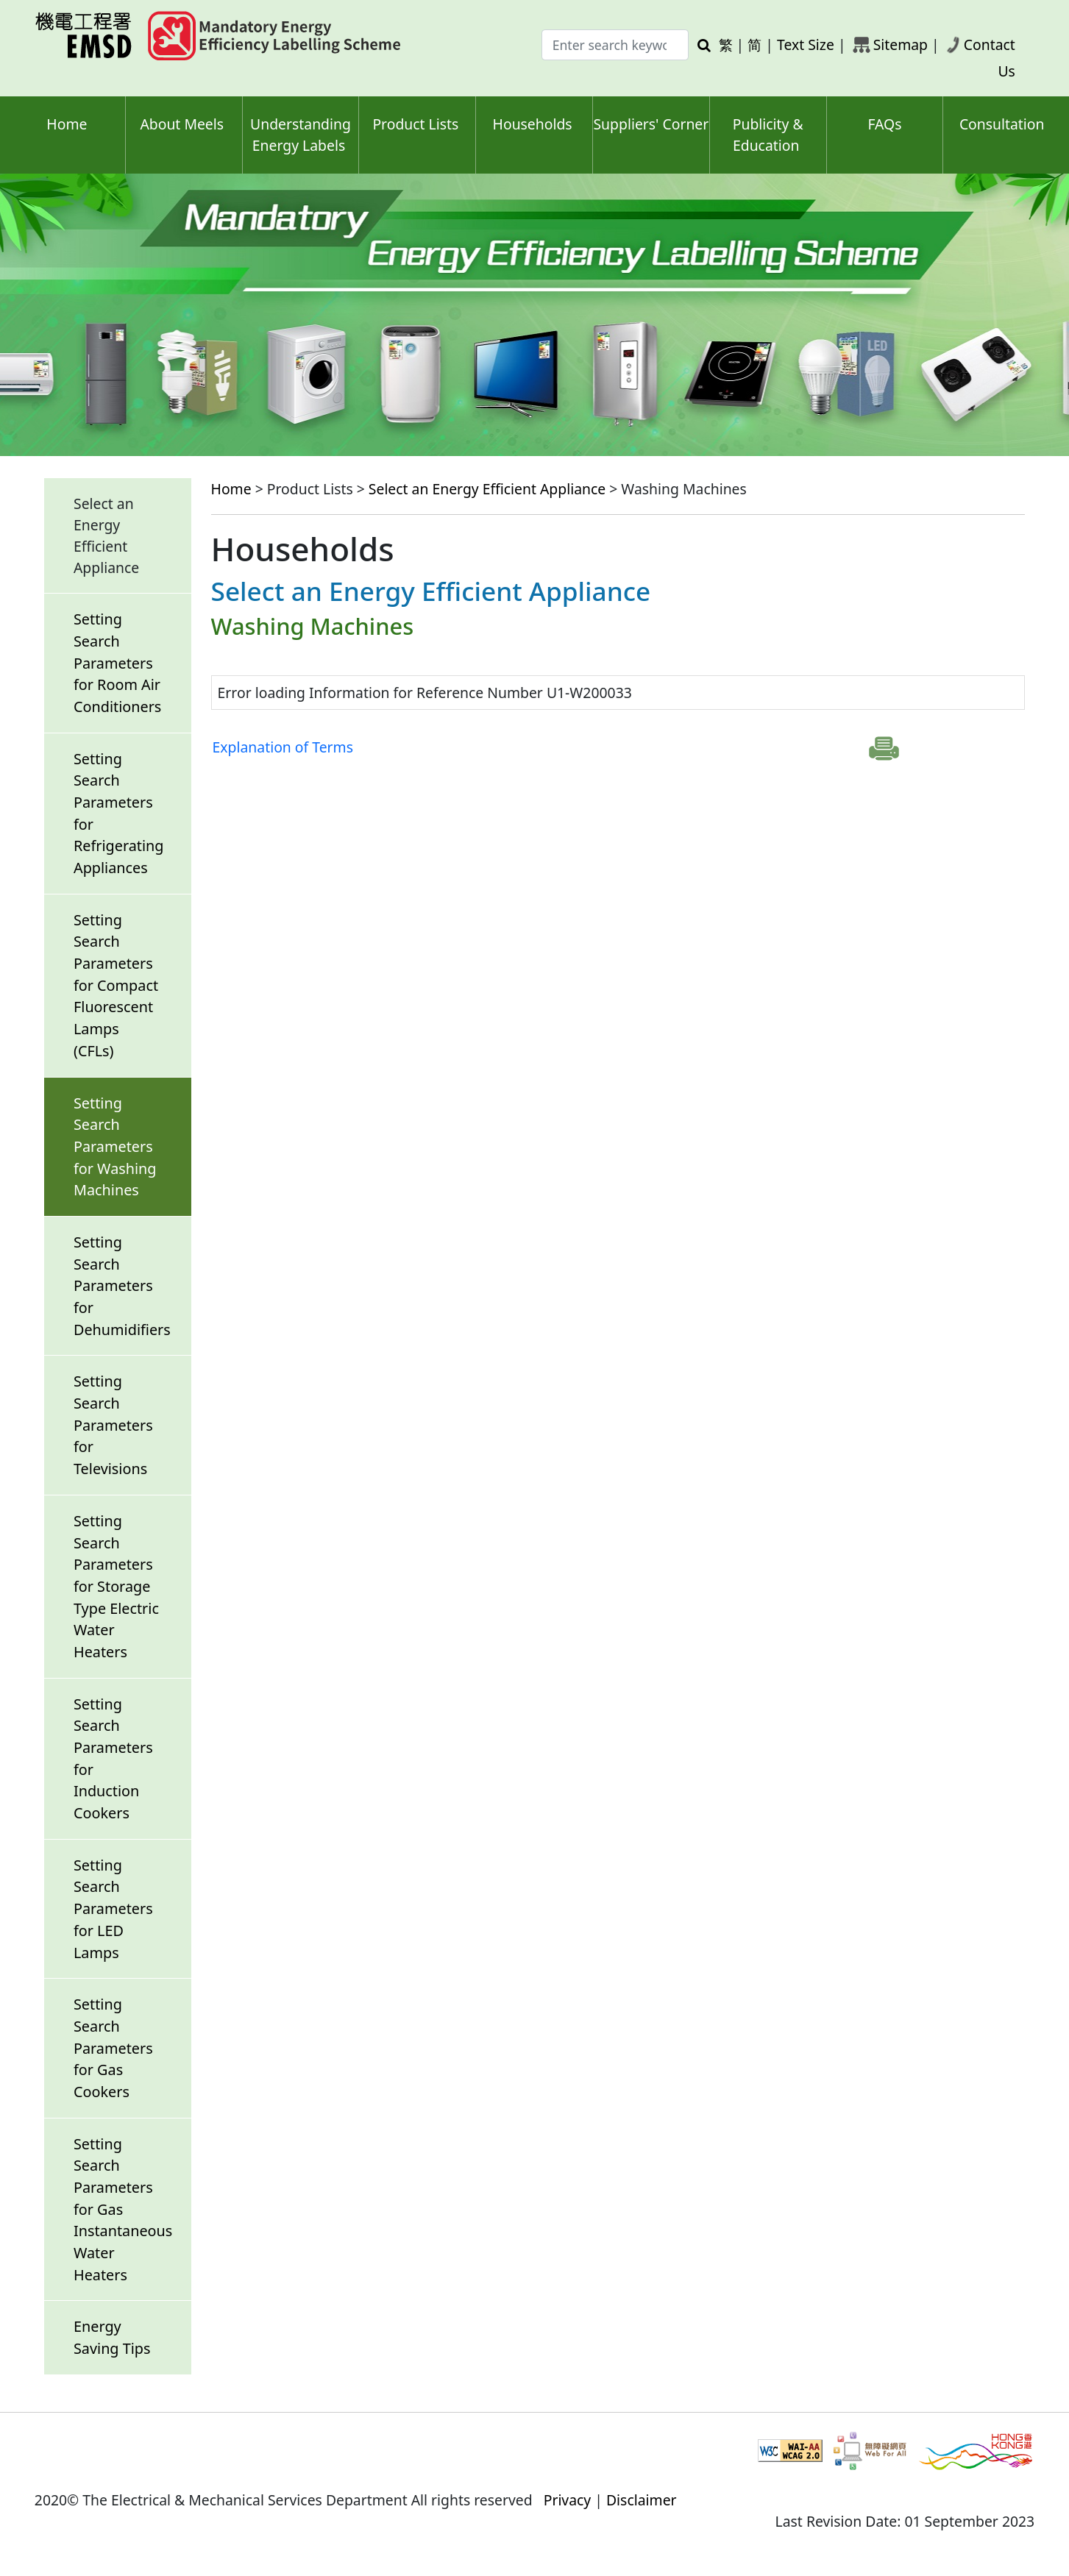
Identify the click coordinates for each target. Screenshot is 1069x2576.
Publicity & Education (768, 134)
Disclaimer (641, 2500)
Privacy (568, 2500)
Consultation (1002, 124)
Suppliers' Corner (650, 124)
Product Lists (415, 124)
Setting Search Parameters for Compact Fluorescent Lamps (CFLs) (116, 985)
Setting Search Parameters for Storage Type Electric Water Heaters (116, 1586)
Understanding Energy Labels (300, 134)
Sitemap (900, 44)
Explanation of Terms (283, 747)
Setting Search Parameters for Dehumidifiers (122, 1285)
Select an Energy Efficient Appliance (487, 489)
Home (66, 124)
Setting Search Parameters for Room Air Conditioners (117, 662)
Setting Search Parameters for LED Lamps (113, 1909)
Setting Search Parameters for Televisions (113, 1425)
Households (532, 124)
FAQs (884, 124)
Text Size (805, 44)
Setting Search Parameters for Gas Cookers (113, 2048)
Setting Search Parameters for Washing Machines (115, 1146)
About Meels (182, 124)
